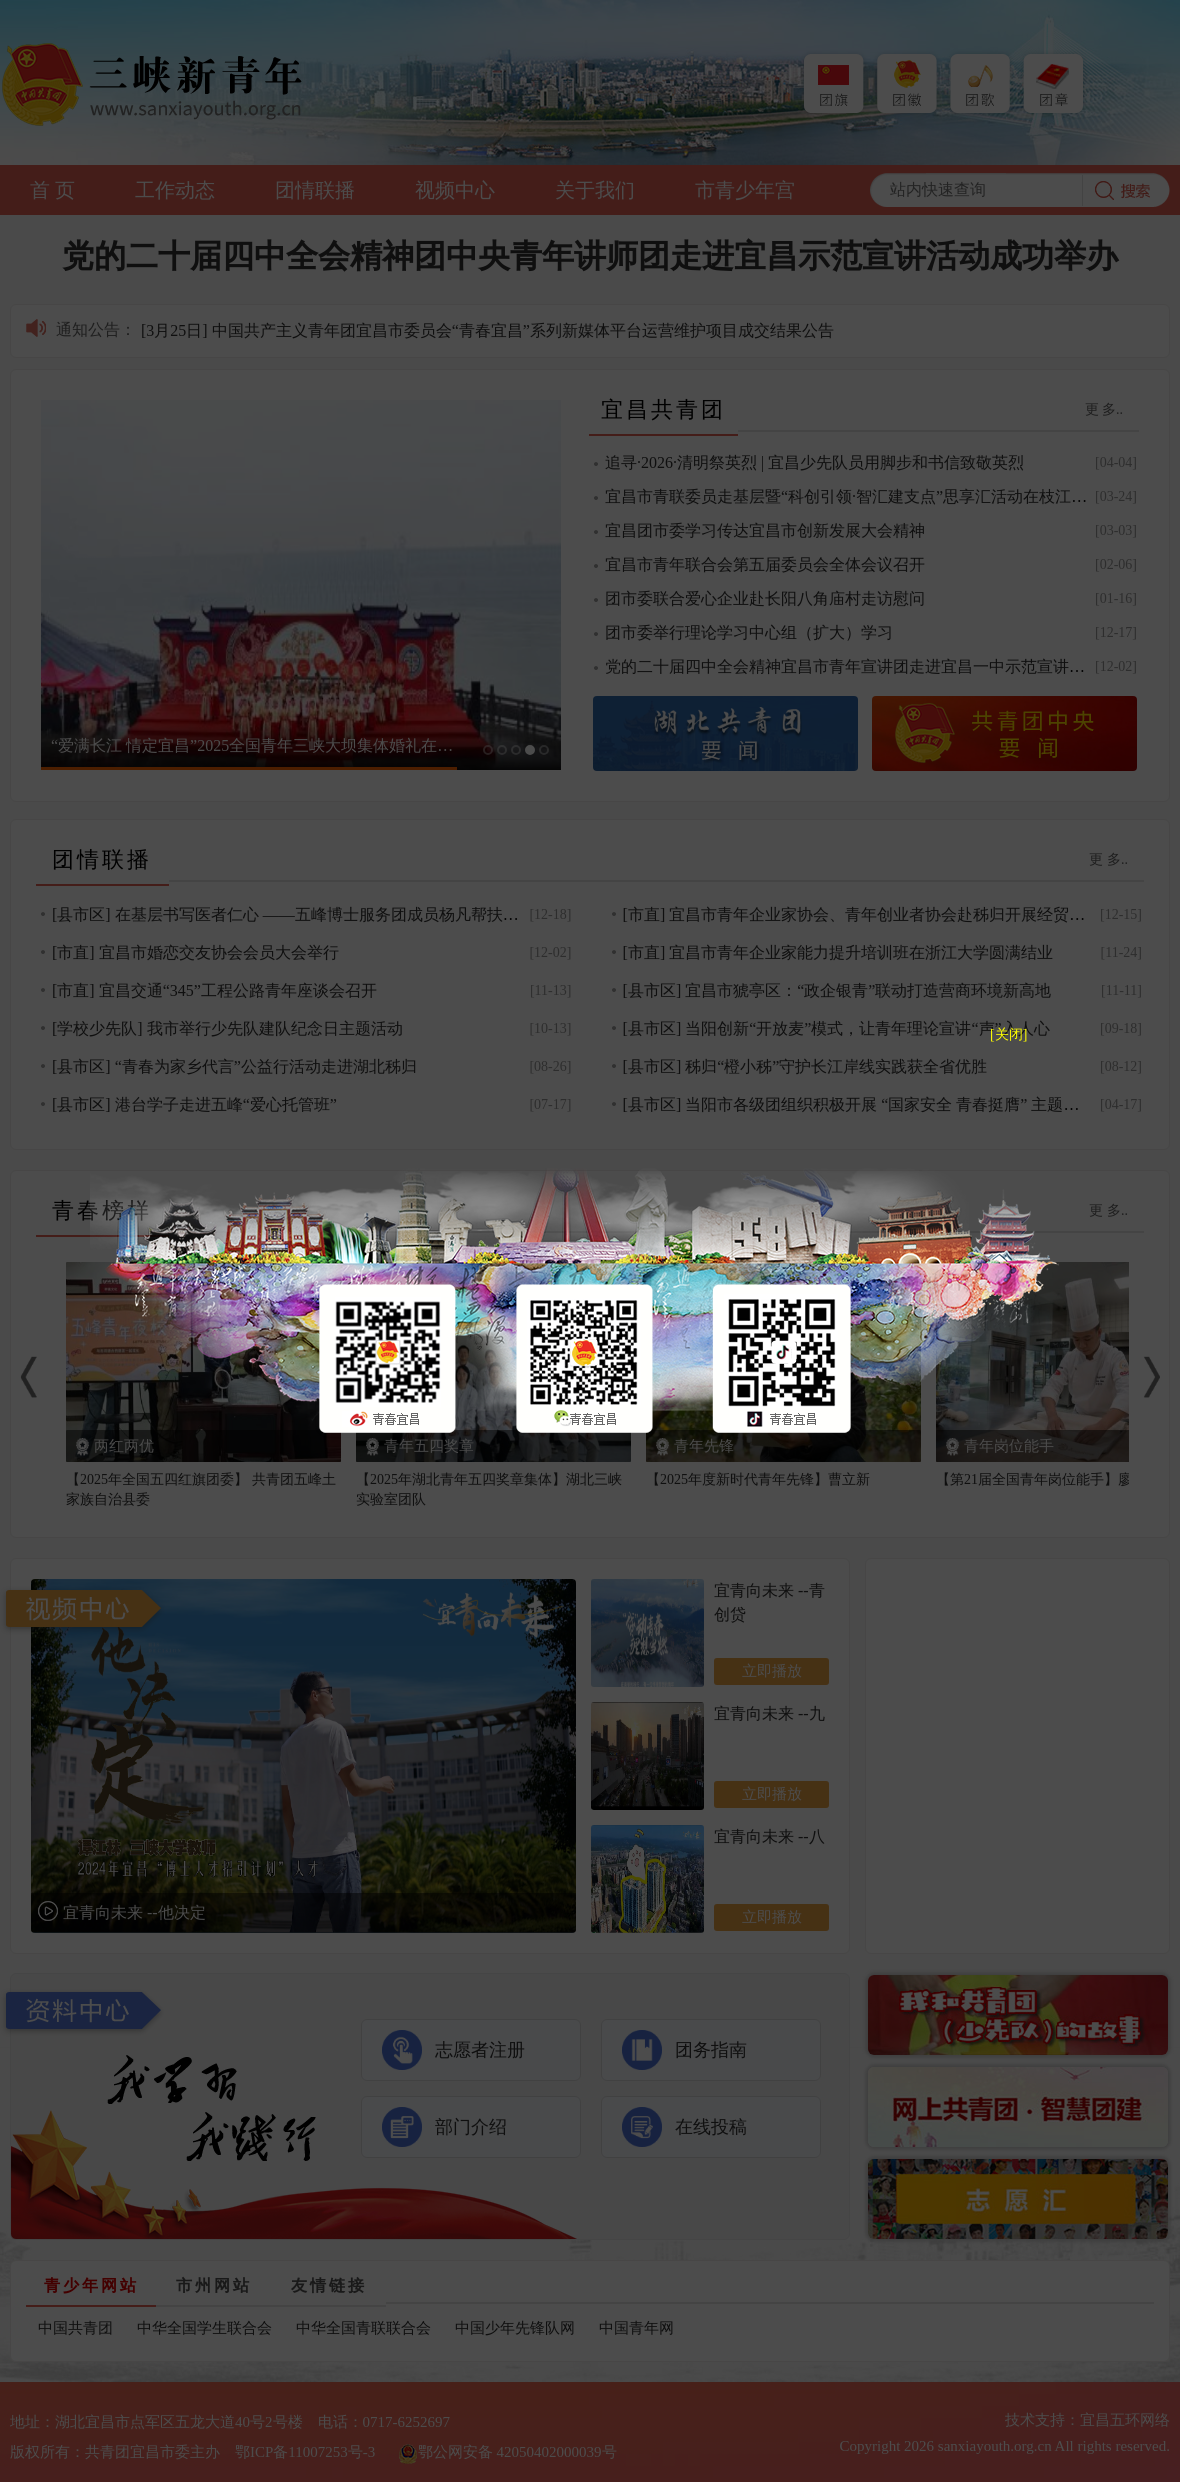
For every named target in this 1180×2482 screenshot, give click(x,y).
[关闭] (1008, 1034)
